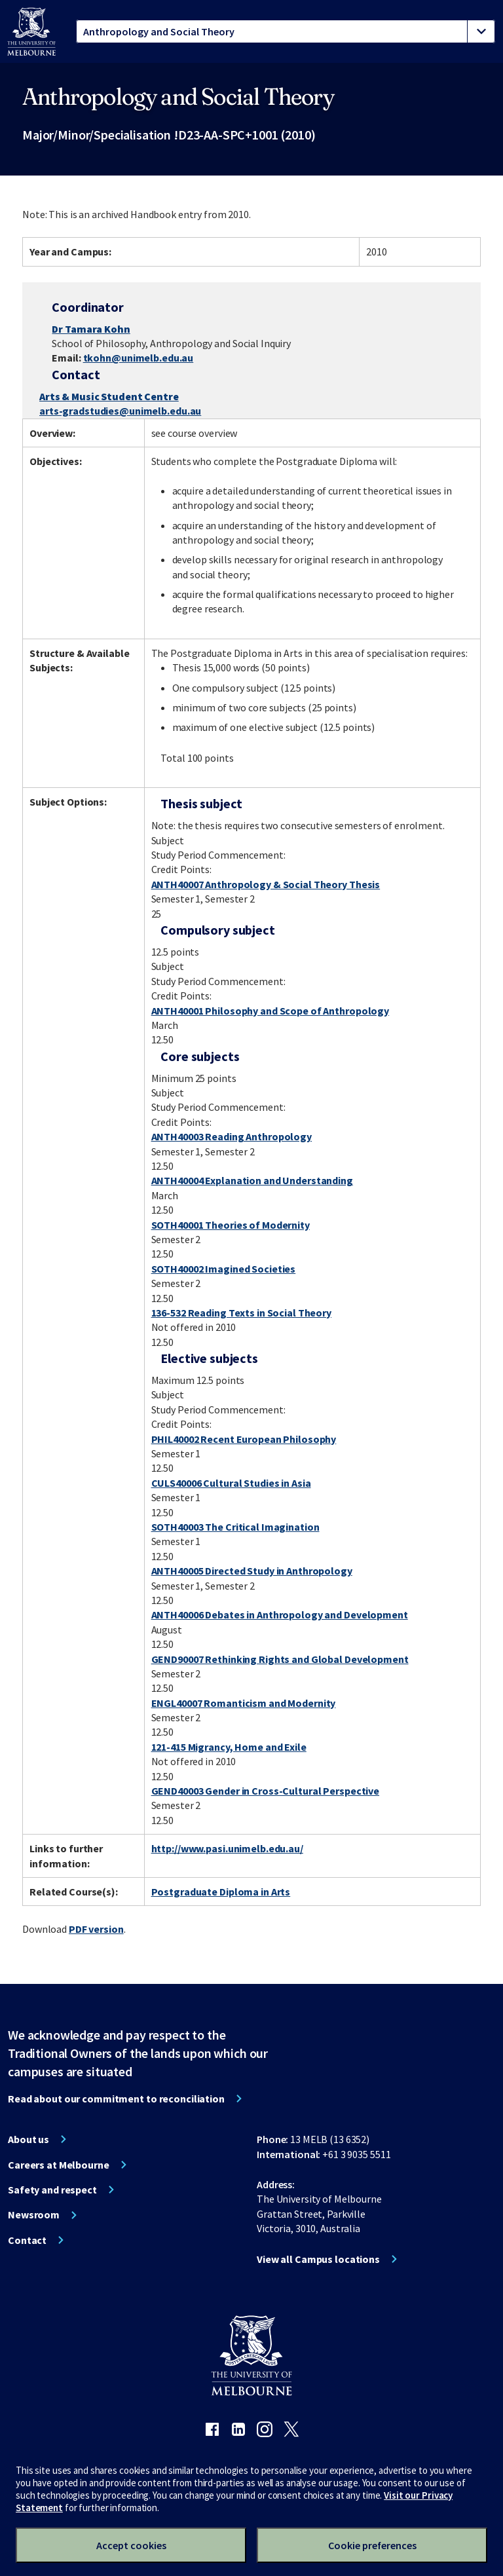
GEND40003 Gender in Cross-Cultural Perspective (265, 1790)
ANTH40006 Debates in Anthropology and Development (279, 1614)
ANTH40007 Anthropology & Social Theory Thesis (266, 884)
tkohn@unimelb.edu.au (138, 357)
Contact (27, 2240)
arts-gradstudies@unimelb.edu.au (120, 410)
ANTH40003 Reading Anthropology (231, 1136)
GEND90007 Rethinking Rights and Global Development (280, 1659)
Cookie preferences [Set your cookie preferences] (372, 2545)
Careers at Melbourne (58, 2164)
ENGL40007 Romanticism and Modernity (243, 1702)
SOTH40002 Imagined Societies (223, 1268)
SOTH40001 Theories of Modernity (230, 1224)
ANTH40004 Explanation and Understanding (252, 1180)
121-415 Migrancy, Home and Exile (229, 1746)
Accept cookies (131, 2545)
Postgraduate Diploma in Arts (221, 1891)
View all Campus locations (318, 2259)
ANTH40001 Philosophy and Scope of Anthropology (270, 1010)
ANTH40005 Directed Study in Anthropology (251, 1570)
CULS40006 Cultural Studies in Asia (231, 1482)
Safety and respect (52, 2189)
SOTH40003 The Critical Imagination (235, 1526)
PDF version (96, 1928)
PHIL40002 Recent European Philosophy (244, 1439)
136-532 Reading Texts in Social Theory (241, 1312)
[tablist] (285, 31)
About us (28, 2139)
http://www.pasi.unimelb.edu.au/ (227, 1848)
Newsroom (34, 2214)
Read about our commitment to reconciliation (116, 2098)
